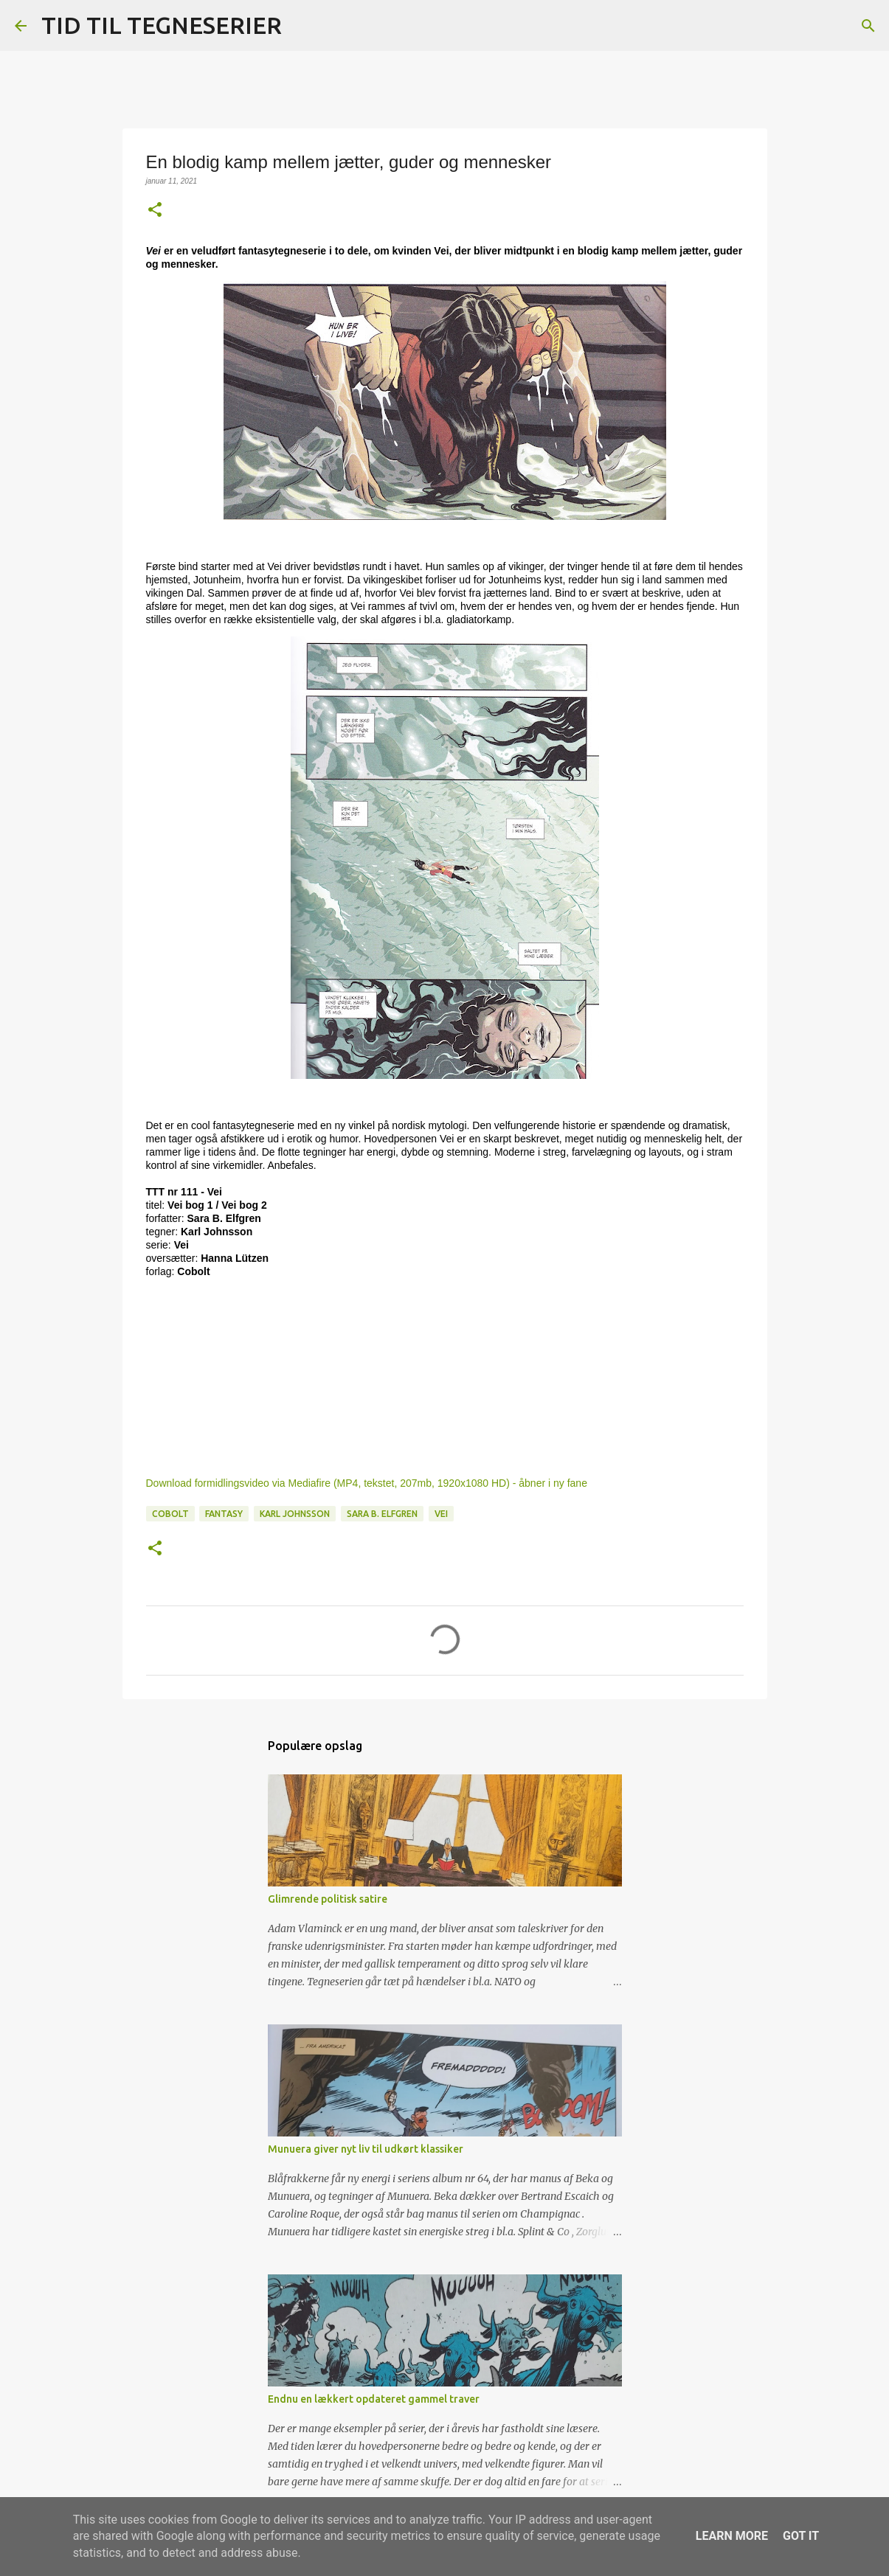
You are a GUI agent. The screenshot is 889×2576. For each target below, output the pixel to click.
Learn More (732, 2536)
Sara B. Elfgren (382, 1513)
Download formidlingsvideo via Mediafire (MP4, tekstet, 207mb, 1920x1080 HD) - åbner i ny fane (366, 1483)
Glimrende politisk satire (327, 1899)
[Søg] (302, 26)
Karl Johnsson (295, 1513)
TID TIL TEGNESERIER (161, 25)
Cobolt (170, 1513)
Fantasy (224, 1513)
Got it (801, 2536)
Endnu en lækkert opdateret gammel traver (374, 2399)
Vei (441, 1513)
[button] (155, 211)
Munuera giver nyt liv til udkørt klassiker (365, 2149)
